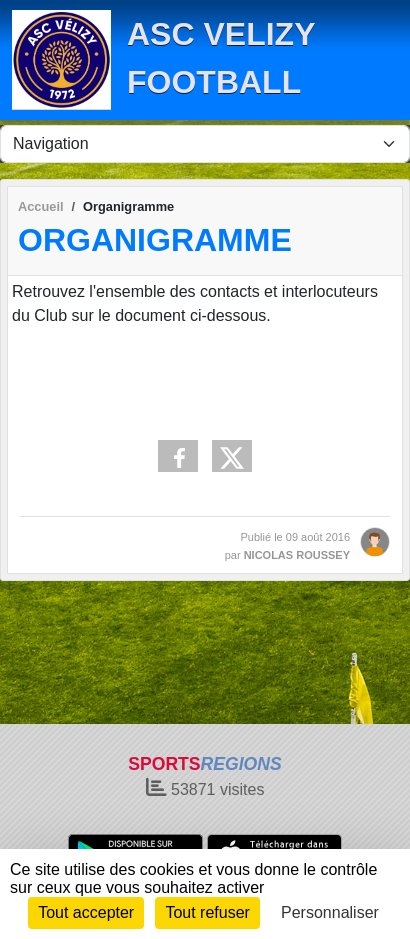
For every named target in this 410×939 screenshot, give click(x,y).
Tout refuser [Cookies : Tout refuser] (207, 912)
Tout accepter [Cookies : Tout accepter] (86, 912)
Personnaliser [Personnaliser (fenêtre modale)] (330, 912)
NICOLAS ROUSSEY (297, 555)
